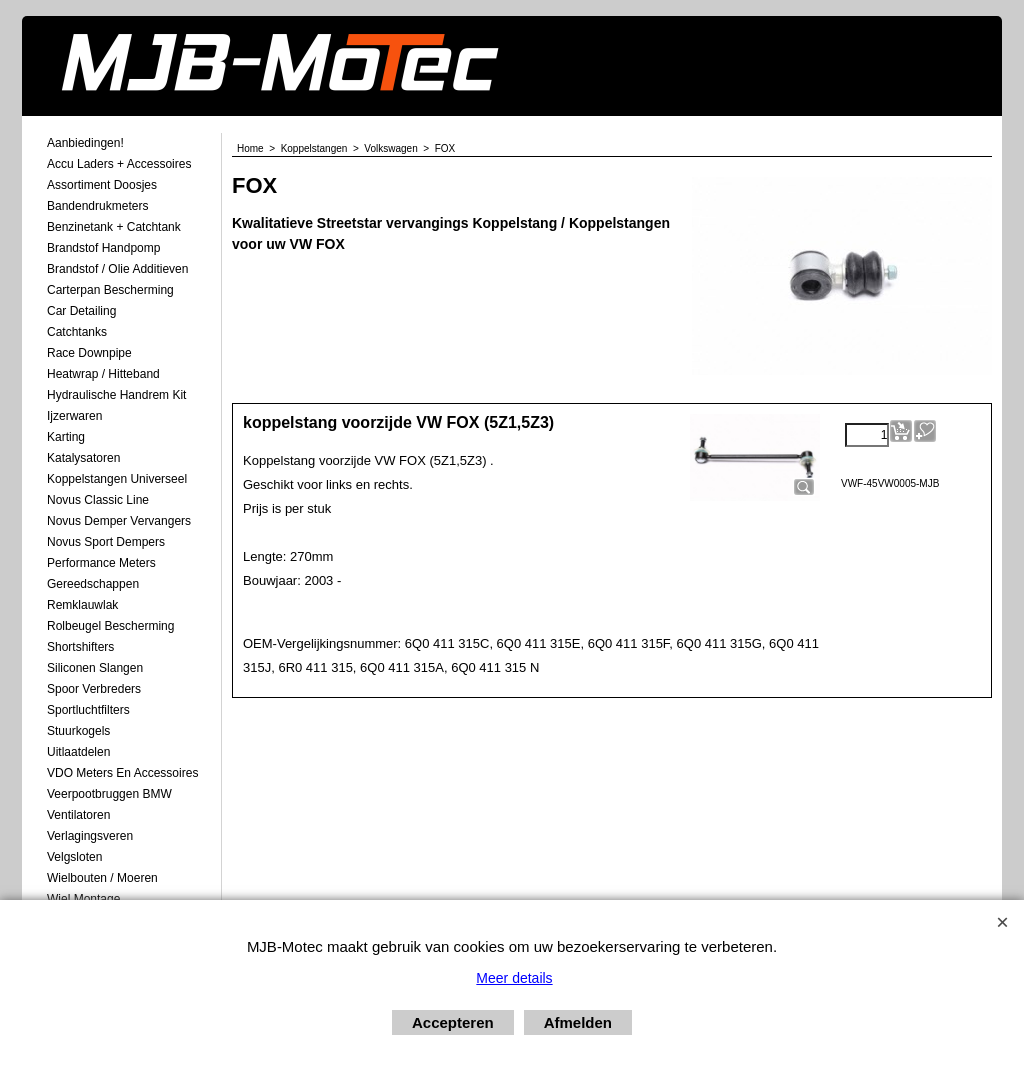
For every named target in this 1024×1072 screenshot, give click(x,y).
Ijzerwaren (74, 416)
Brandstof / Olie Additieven (117, 269)
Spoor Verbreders (94, 689)
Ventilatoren (78, 815)
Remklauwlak (82, 605)
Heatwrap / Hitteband (103, 374)
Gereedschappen (93, 584)
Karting (66, 437)
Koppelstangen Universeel (117, 479)
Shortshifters (80, 647)
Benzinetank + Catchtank (114, 227)
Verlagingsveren (90, 836)
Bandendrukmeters (97, 206)
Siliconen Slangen (95, 668)
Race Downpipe (89, 353)
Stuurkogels (78, 731)
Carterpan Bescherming (110, 290)
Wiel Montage (83, 899)
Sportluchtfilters (88, 710)
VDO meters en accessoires (122, 773)
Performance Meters (101, 563)
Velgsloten (74, 857)
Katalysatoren (83, 458)
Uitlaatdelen (78, 752)
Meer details (514, 978)
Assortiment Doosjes (102, 185)
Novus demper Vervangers (119, 521)
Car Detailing (81, 311)
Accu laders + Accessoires (119, 164)
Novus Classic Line (98, 500)
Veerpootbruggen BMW (109, 794)
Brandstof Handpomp (103, 248)
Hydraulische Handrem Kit (116, 395)
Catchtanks (77, 332)
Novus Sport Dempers (106, 542)
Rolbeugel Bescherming (110, 626)
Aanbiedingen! (85, 143)
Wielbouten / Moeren (102, 878)
